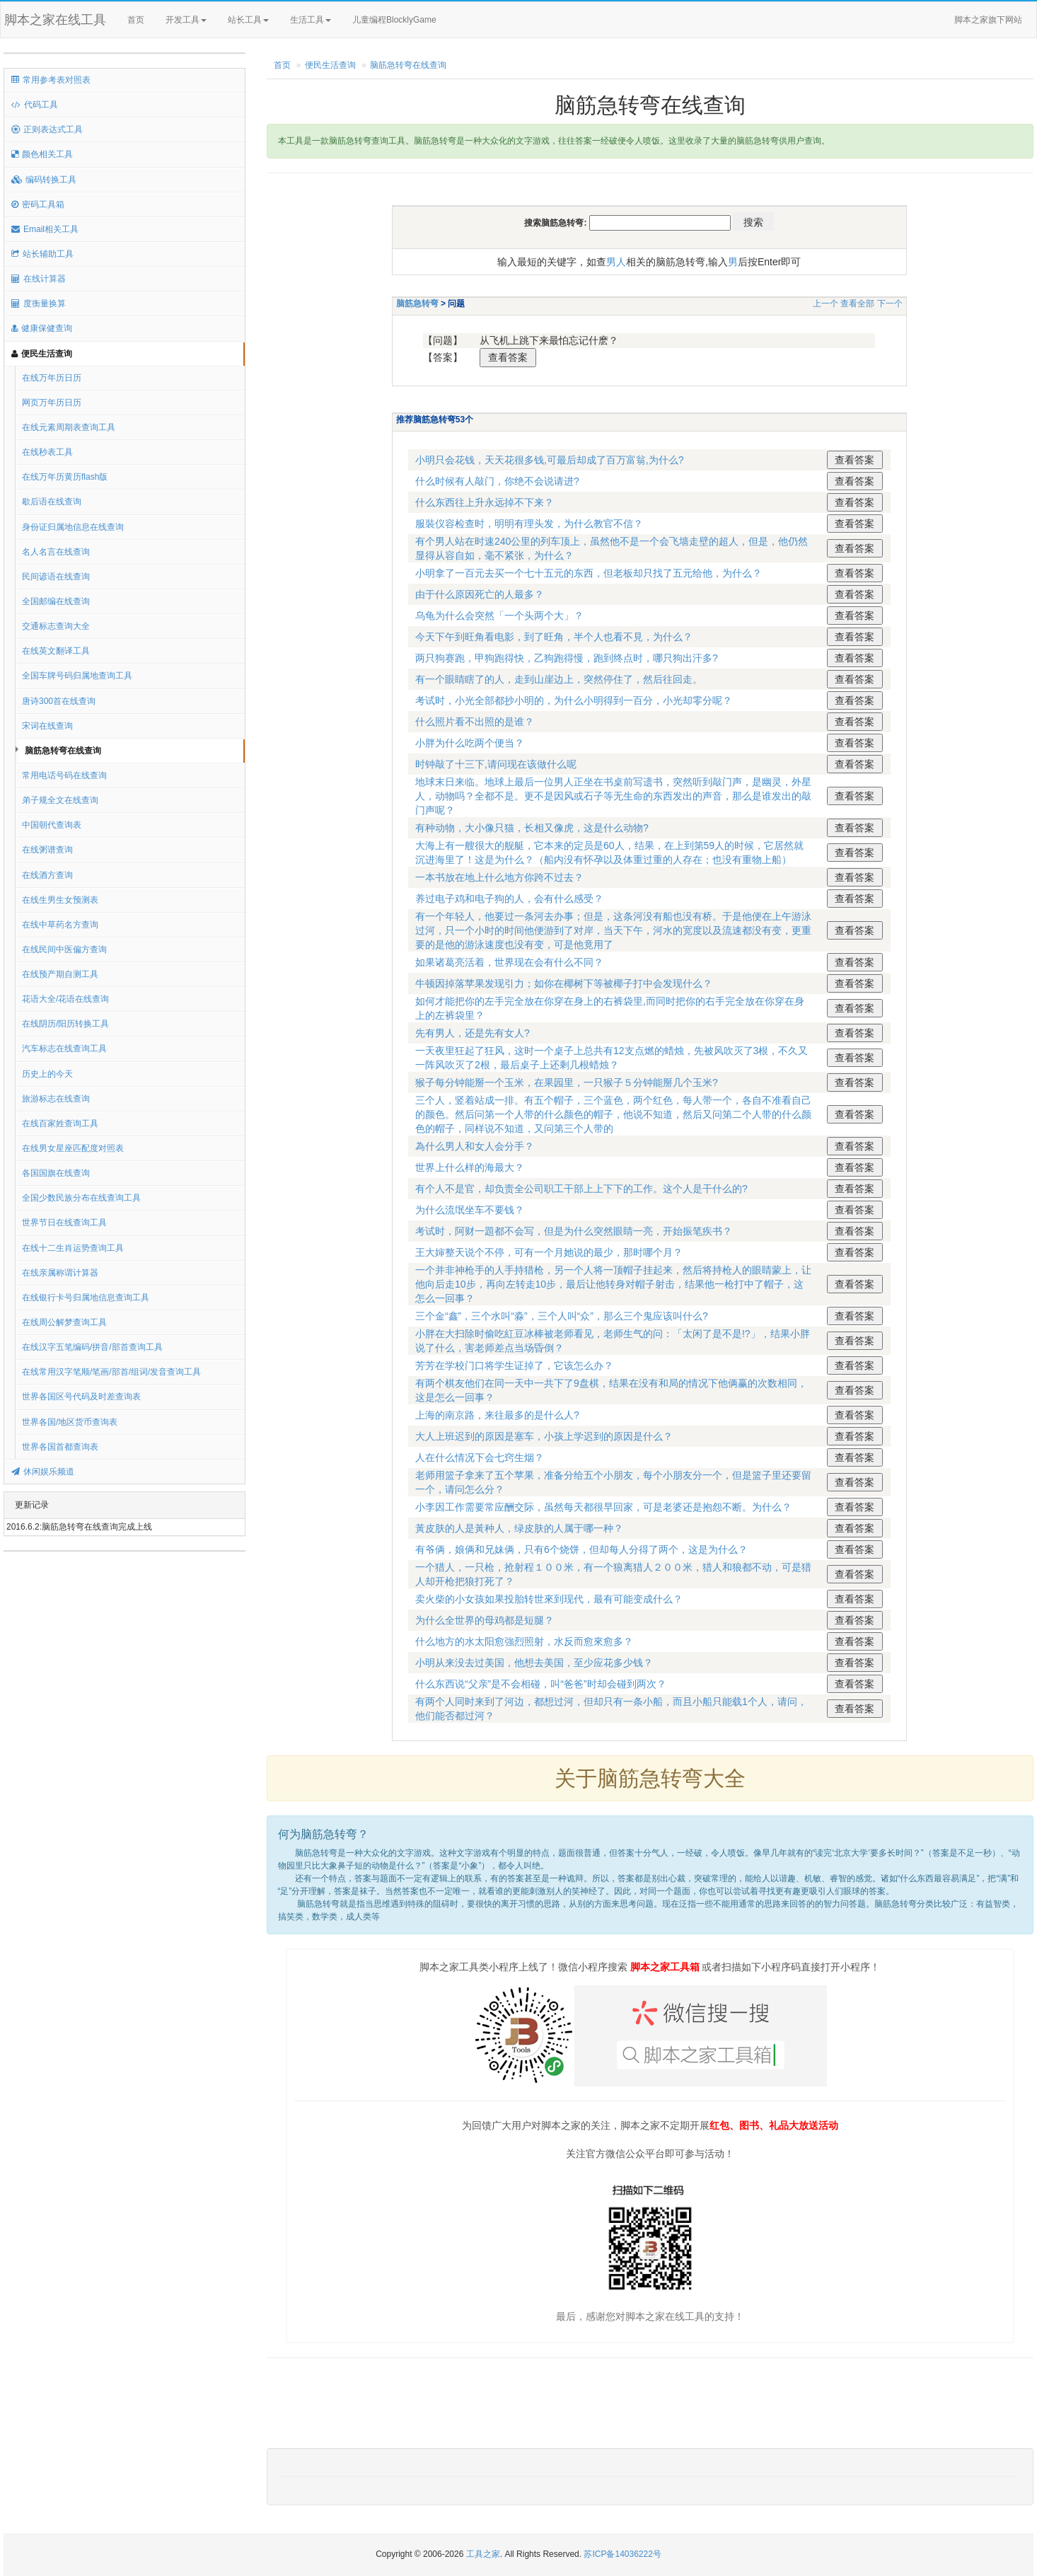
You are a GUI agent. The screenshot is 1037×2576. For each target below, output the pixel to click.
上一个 (825, 303)
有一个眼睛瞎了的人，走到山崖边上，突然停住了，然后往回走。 (558, 679)
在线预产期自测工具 (60, 974)
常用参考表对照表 (51, 80)
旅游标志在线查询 (56, 1099)
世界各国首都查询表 (60, 1447)
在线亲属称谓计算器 (60, 1273)
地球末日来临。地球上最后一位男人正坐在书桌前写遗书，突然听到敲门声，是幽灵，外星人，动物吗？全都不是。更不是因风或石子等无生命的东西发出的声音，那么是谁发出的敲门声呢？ (613, 796)
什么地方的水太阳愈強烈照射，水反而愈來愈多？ (524, 1641)
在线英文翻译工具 (56, 651)
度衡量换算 (38, 303)
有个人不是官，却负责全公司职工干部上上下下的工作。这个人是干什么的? (581, 1188)
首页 (135, 20)
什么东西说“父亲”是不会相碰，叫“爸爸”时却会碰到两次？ (540, 1684)
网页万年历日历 (51, 403)
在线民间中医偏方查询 (64, 949)
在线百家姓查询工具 (60, 1123)
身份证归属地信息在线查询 (73, 527)
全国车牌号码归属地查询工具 (77, 676)
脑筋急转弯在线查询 (63, 751)
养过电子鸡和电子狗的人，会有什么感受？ (509, 898)
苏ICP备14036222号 (622, 2554)
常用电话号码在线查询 (64, 775)
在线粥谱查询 (47, 850)
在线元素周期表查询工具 (68, 427)
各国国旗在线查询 (56, 1173)
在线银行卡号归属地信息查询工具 (85, 1298)
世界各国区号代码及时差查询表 (81, 1397)
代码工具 (34, 105)
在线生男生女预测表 (60, 900)
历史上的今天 (47, 1074)
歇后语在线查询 (51, 502)
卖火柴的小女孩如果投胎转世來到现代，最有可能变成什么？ (549, 1599)
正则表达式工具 (47, 129)
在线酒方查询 (47, 875)
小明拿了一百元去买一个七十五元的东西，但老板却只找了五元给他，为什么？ (588, 573)
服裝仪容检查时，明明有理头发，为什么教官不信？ (529, 523)
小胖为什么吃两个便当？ (469, 743)
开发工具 (186, 20)
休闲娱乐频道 (42, 1472)
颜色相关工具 (42, 154)
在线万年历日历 (51, 378)
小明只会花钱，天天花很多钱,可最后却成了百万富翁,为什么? (549, 460)
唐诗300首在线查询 (58, 701)
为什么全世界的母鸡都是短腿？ (484, 1620)
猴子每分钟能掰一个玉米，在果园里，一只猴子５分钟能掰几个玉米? (566, 1082)
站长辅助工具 (42, 254)
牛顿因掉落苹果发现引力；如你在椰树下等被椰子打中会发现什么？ (563, 983)
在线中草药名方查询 (60, 925)
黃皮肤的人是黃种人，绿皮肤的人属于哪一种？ (519, 1528)
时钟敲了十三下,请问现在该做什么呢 (496, 764)
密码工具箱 (37, 204)
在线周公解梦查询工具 (64, 1322)
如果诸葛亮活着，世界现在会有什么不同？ (509, 962)
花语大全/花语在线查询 (65, 999)
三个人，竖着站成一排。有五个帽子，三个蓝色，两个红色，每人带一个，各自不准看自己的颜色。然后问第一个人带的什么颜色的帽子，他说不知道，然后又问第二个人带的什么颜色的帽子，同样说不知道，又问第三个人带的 (613, 1114)
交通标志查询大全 (56, 626)
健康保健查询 (41, 328)
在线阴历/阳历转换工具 (65, 1024)
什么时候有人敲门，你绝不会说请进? (497, 481)
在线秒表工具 (47, 452)
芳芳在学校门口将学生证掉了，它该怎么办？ (514, 1365)
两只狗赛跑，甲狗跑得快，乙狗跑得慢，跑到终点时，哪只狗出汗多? (566, 658)
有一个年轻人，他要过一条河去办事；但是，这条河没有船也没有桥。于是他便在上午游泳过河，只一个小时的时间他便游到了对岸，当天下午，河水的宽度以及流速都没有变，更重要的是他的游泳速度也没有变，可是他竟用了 (613, 930)
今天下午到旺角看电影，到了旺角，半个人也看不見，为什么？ (554, 636)
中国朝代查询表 (51, 825)
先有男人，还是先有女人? (472, 1033)
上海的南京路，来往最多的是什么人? (497, 1415)
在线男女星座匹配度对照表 (73, 1148)
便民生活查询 (41, 354)
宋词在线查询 (47, 726)
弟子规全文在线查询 (60, 800)
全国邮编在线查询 (56, 601)
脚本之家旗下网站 (988, 20)
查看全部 (857, 303)
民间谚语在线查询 (56, 577)
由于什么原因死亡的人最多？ (479, 594)
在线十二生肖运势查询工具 (73, 1248)
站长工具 (248, 20)
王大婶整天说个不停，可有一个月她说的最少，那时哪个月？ (549, 1252)
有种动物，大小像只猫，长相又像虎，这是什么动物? (532, 827)
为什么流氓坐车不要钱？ (469, 1209)
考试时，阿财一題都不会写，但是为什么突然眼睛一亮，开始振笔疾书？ (573, 1231)
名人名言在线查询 (56, 552)
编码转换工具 (43, 180)
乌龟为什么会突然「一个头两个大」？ (499, 615)
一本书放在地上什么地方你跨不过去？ (499, 877)
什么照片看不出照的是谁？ (474, 721)
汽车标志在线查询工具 (64, 1048)
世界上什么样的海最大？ (469, 1167)
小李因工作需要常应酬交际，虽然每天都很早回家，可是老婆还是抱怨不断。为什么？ (603, 1507)
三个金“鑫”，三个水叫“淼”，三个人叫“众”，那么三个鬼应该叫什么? (561, 1316)
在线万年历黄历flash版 (65, 477)
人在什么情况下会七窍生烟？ (479, 1457)
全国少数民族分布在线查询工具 (81, 1198)
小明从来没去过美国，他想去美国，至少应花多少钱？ (534, 1662)
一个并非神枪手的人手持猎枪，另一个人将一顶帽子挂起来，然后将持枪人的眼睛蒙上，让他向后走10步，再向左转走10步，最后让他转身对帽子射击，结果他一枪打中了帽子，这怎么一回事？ (613, 1284)
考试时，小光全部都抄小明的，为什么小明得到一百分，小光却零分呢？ (573, 700)
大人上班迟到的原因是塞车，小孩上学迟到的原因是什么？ (544, 1436)
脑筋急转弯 (417, 303)
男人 (616, 261)
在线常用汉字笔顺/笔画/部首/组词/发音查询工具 (111, 1372)
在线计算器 (38, 279)
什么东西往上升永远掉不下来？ (484, 502)
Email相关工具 (45, 229)
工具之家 (483, 2554)
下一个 (890, 303)
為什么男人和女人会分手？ (474, 1146)
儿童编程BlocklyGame (406, 20)
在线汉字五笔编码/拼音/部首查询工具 (92, 1347)
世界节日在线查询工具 (64, 1223)
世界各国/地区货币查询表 (69, 1422)
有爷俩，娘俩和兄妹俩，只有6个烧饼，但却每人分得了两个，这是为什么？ (581, 1549)
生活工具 (310, 20)
